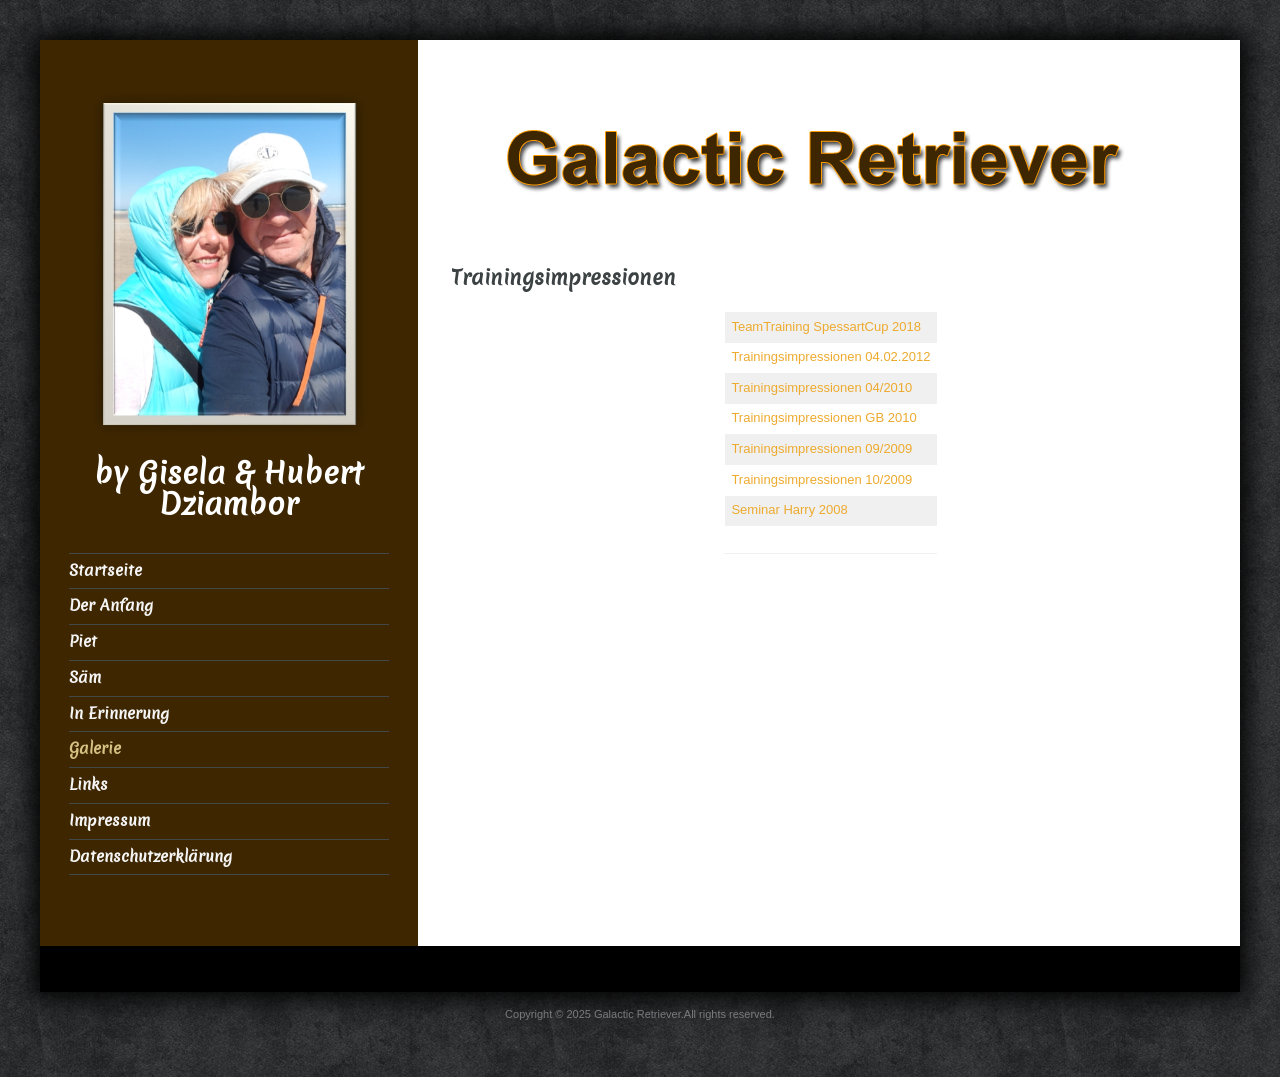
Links (88, 784)
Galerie (95, 748)
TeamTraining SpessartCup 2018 (826, 326)
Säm (85, 677)
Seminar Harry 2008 (789, 509)
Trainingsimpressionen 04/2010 (821, 387)
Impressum (109, 820)
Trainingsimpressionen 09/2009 (821, 448)
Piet (83, 641)
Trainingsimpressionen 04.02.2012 (830, 356)
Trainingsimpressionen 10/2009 (821, 479)
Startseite (105, 570)
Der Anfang (111, 605)
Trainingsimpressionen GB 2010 (823, 417)
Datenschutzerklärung (150, 856)
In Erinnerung (119, 713)
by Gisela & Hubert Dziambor (228, 489)
